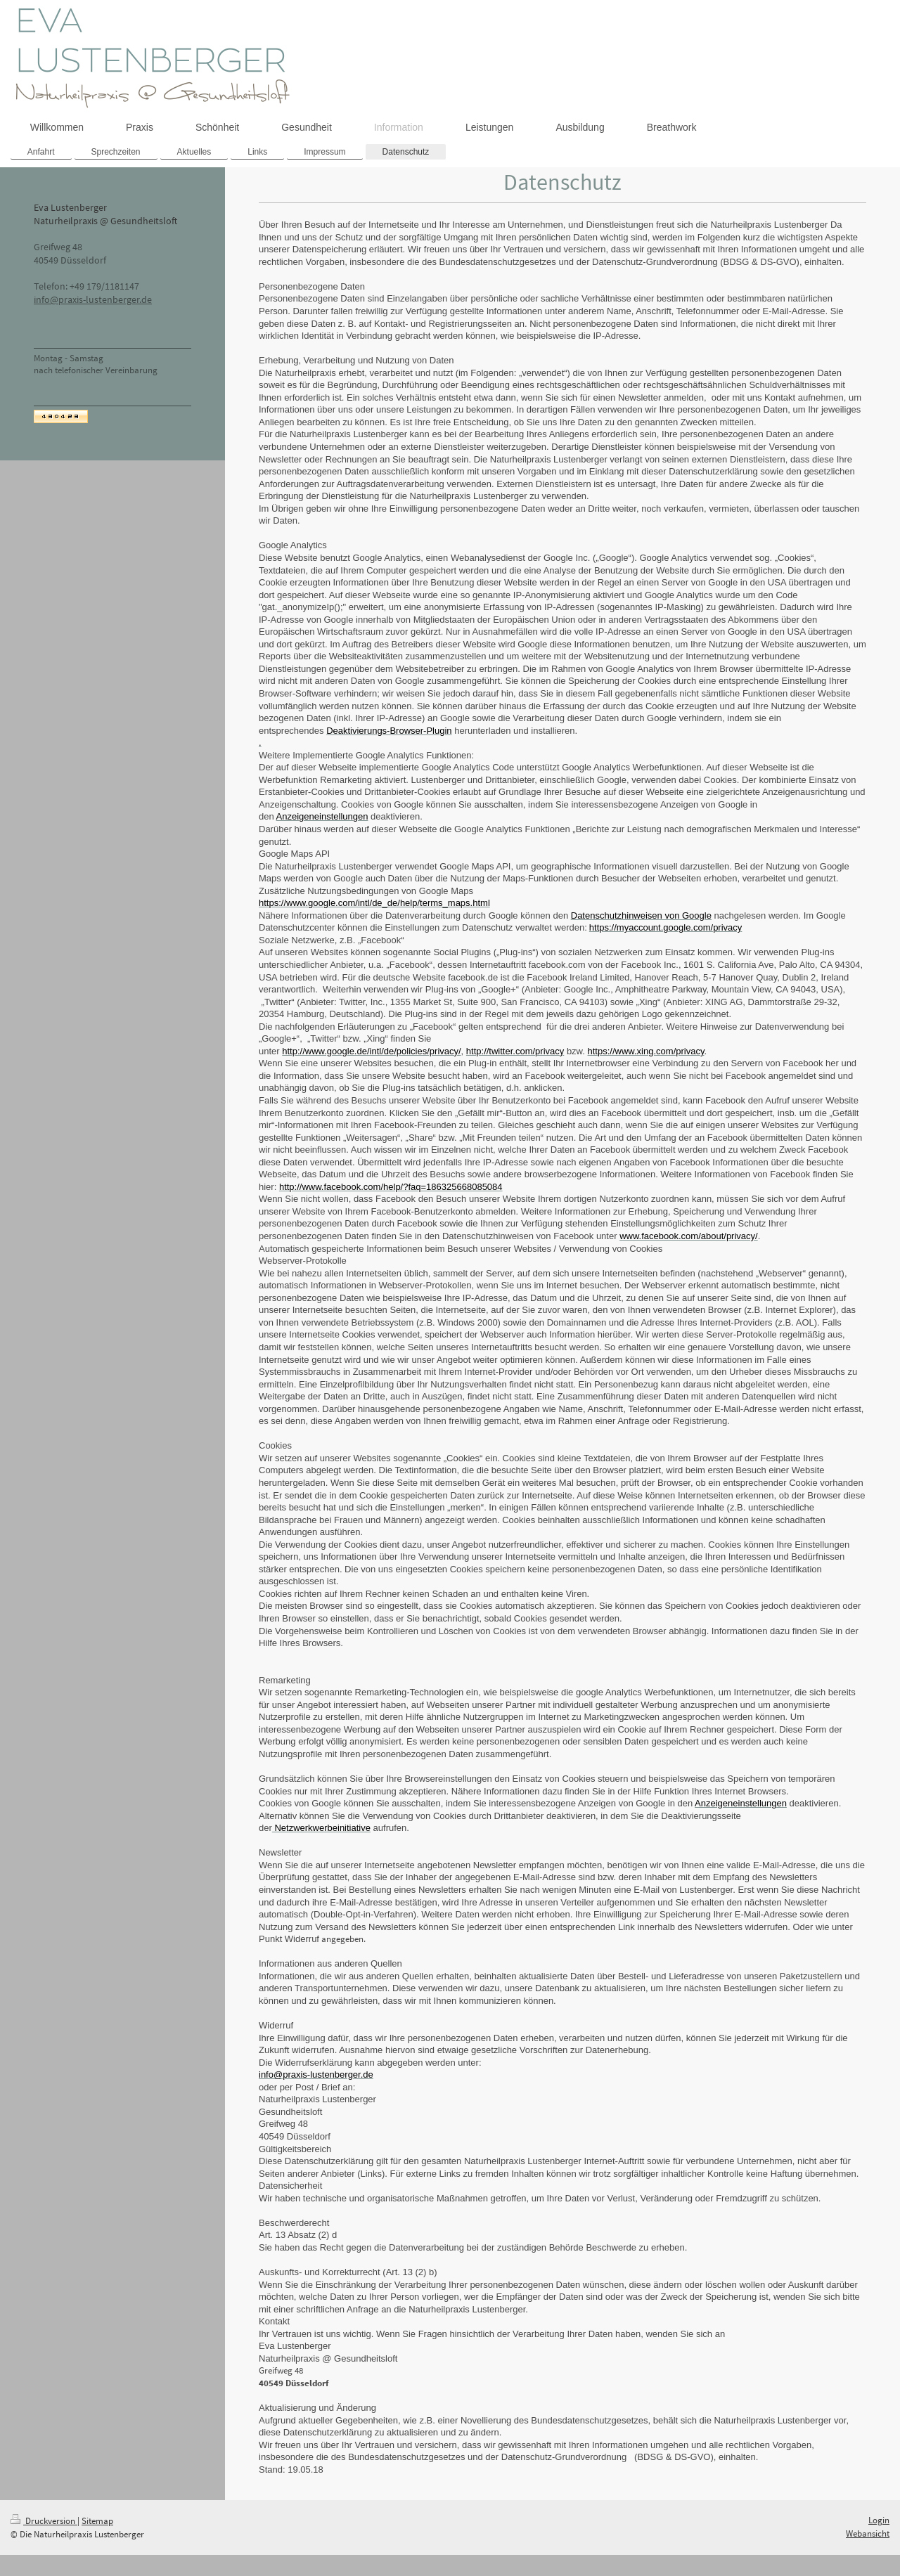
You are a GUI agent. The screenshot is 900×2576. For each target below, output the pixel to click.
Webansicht (867, 2533)
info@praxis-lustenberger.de (93, 299)
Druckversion (44, 2521)
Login (878, 2520)
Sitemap (97, 2521)
